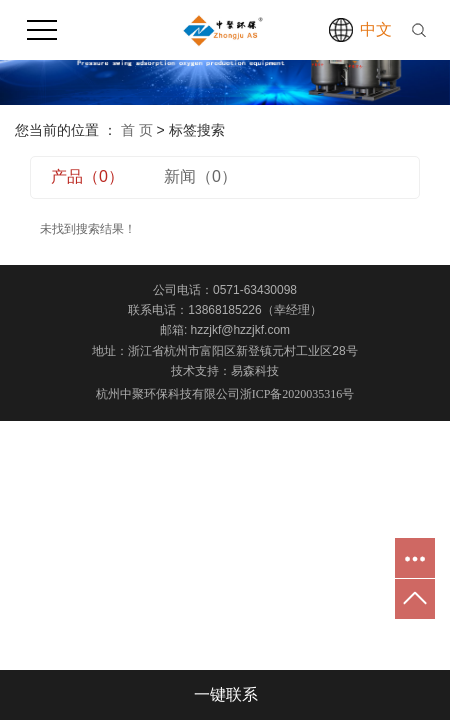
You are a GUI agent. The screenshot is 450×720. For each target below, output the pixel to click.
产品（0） (87, 176)
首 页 (137, 130)
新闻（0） (200, 176)
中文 (376, 29)
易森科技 (255, 371)
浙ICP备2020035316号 (297, 394)
